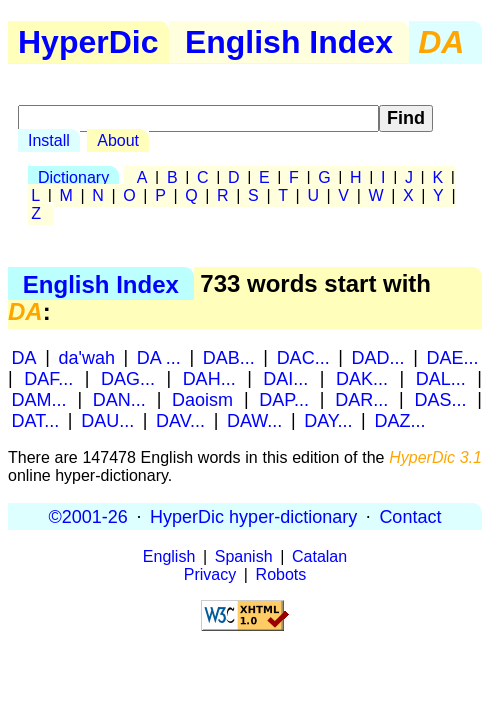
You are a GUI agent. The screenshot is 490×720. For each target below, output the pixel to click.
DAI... (285, 378)
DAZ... (399, 420)
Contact (410, 516)
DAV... (180, 420)
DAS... (441, 399)
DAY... (328, 420)
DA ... (159, 357)
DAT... (36, 420)
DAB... (229, 357)
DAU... (107, 420)
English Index (289, 42)
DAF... (48, 378)
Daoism (202, 399)
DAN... (119, 399)
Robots (281, 574)
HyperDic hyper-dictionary (253, 516)
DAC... (303, 357)
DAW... (254, 420)
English (169, 556)
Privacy (210, 574)
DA (24, 357)
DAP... (284, 399)
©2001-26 (88, 516)
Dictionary (73, 177)
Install (49, 140)
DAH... (209, 378)
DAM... (39, 399)
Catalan (319, 556)
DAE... (452, 357)
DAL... (441, 378)
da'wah (86, 357)
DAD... (378, 357)
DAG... (128, 378)
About (118, 140)
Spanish (244, 556)
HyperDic (88, 42)
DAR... (361, 399)
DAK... (362, 378)
